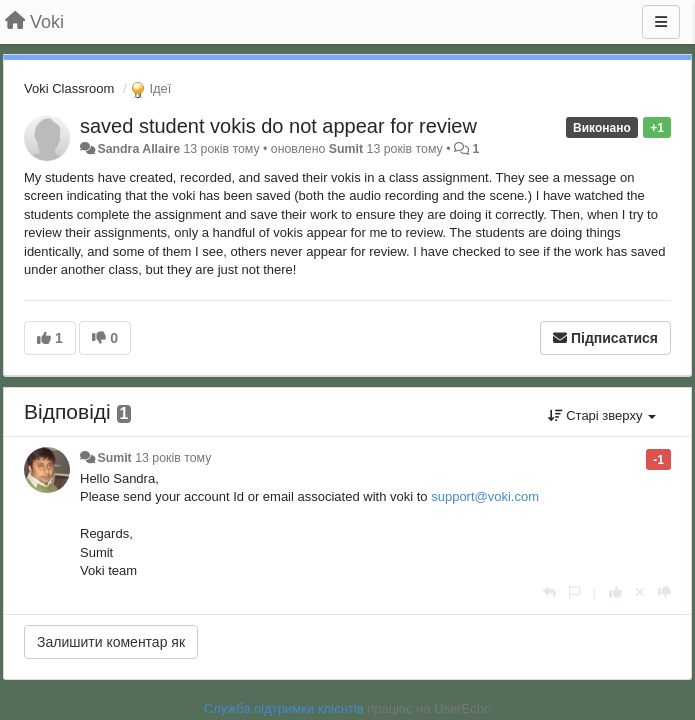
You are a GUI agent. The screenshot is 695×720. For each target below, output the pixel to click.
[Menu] (661, 22)
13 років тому (173, 458)
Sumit (346, 149)
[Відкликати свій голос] (640, 592)
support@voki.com (485, 496)
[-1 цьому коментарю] (664, 592)
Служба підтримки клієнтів (284, 708)
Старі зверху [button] (602, 415)
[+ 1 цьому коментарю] (615, 592)
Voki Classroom (69, 88)
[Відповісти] (549, 592)
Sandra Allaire (138, 149)
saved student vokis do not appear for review (278, 126)
